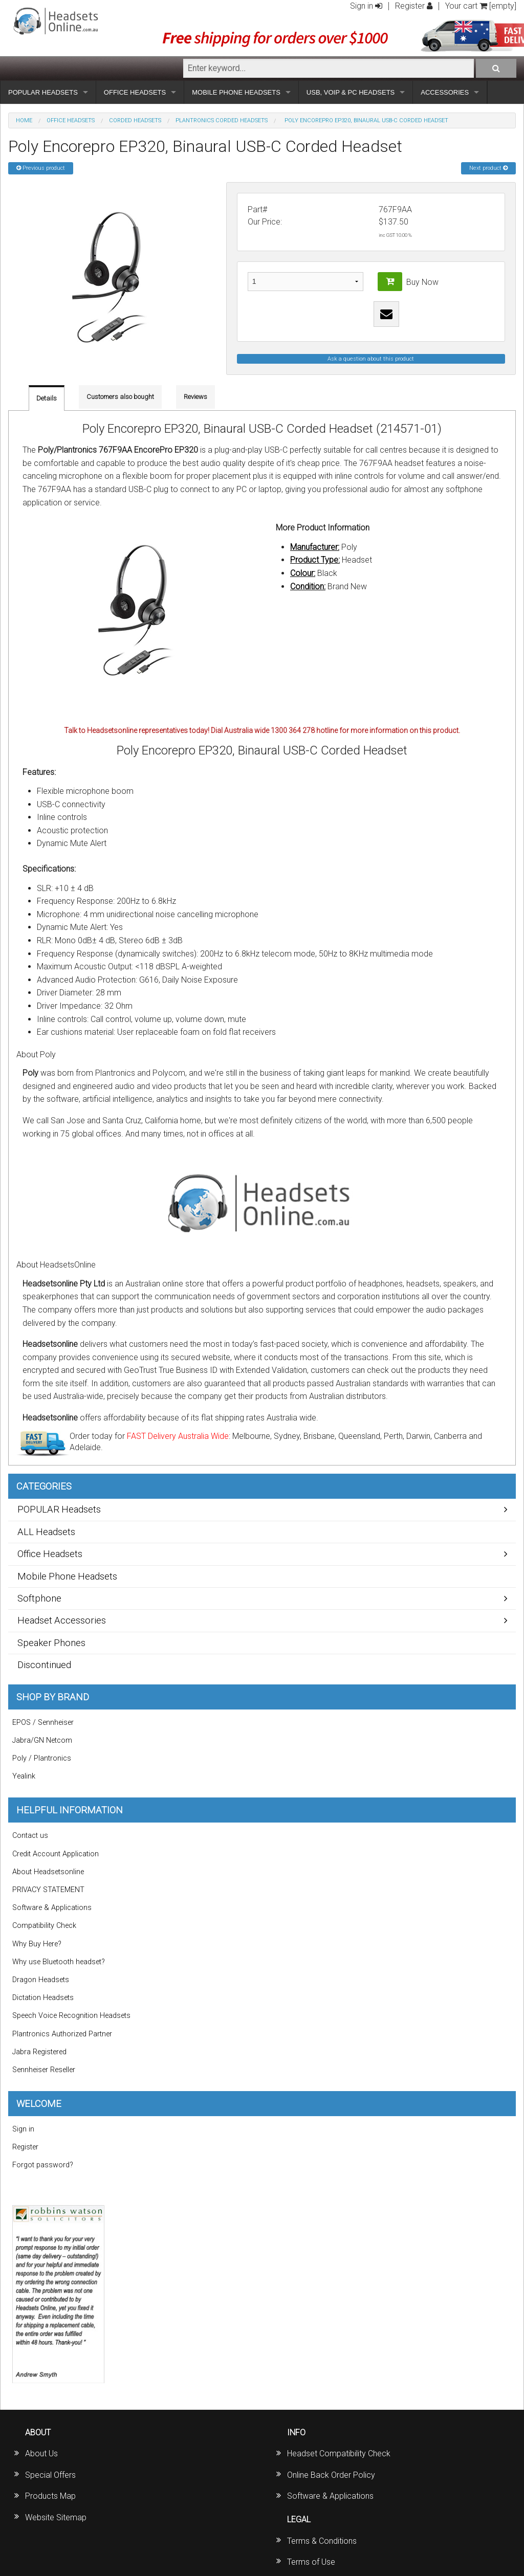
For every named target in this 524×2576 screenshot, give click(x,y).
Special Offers (50, 2475)
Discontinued (44, 1664)
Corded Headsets (135, 120)
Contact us (30, 1835)
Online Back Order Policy (331, 2475)
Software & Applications (52, 1907)
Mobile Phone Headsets (67, 1576)
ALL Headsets (46, 1531)
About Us (41, 2453)
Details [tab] (46, 398)
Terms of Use (311, 2562)
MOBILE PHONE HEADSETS (236, 92)
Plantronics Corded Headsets (222, 120)
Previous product (40, 168)
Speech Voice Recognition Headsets (71, 2015)
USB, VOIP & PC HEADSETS (351, 92)
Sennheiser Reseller (43, 2070)
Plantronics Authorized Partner (62, 2034)
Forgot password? (42, 2165)
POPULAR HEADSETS (43, 92)
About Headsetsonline (48, 1872)
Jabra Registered (39, 2052)
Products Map (50, 2496)
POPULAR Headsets (59, 1509)
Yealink (23, 1776)
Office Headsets (71, 120)
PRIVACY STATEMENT (48, 1889)
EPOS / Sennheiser (43, 1722)
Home (24, 120)
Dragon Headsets (40, 1979)
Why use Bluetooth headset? (58, 1962)
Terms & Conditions (322, 2541)
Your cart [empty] (480, 6)
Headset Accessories (61, 1620)
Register (413, 6)
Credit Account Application (55, 1854)
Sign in (366, 6)
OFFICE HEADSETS (135, 92)
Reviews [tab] (195, 397)
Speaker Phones (51, 1642)
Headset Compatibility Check (338, 2453)
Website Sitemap (55, 2517)
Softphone (39, 1598)
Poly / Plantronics (41, 1758)
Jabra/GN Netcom (42, 1740)
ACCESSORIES (445, 92)
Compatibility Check (44, 1925)
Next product (488, 168)
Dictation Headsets (43, 1997)
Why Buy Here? (36, 1944)
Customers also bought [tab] (120, 397)
